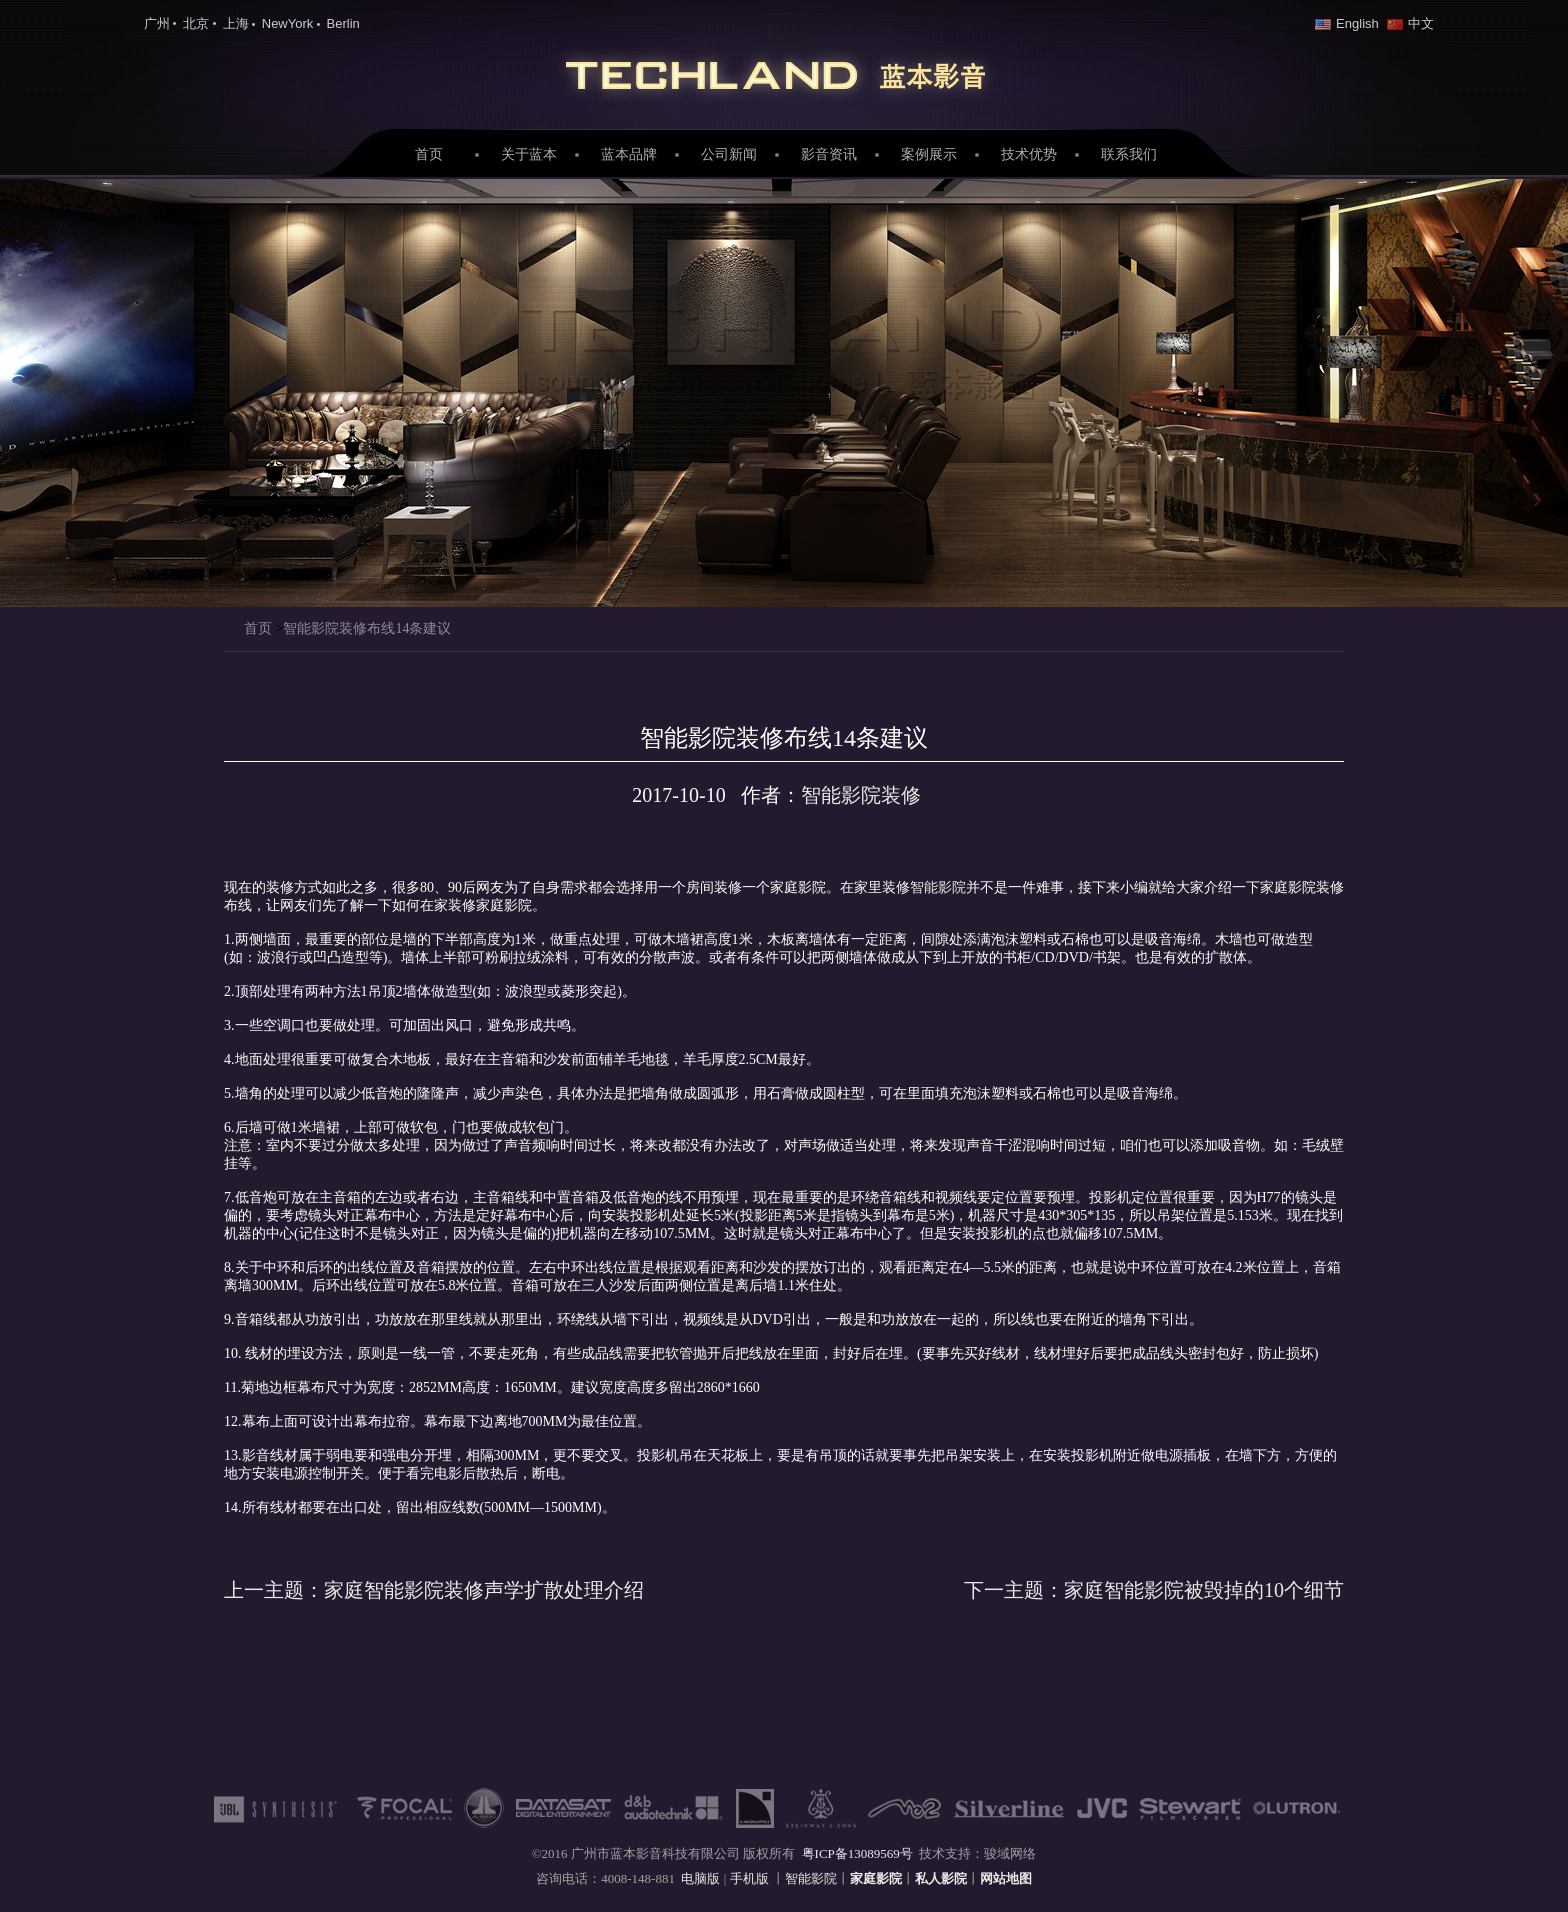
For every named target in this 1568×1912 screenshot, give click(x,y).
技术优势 (1029, 154)
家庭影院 (784, 71)
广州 (157, 23)
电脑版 (700, 1878)
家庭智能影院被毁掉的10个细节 (1154, 1590)
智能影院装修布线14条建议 (367, 628)
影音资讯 (829, 154)
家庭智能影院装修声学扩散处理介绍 (434, 1590)
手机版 (751, 1878)
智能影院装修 (861, 795)
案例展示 (929, 154)
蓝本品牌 (629, 154)
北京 (196, 23)
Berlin (343, 23)
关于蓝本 (529, 154)
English (1347, 23)
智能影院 (938, 887)
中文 (1410, 23)
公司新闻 (729, 154)
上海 (236, 23)
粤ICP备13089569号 (857, 1853)
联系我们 (1129, 154)
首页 (429, 154)
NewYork (288, 23)
